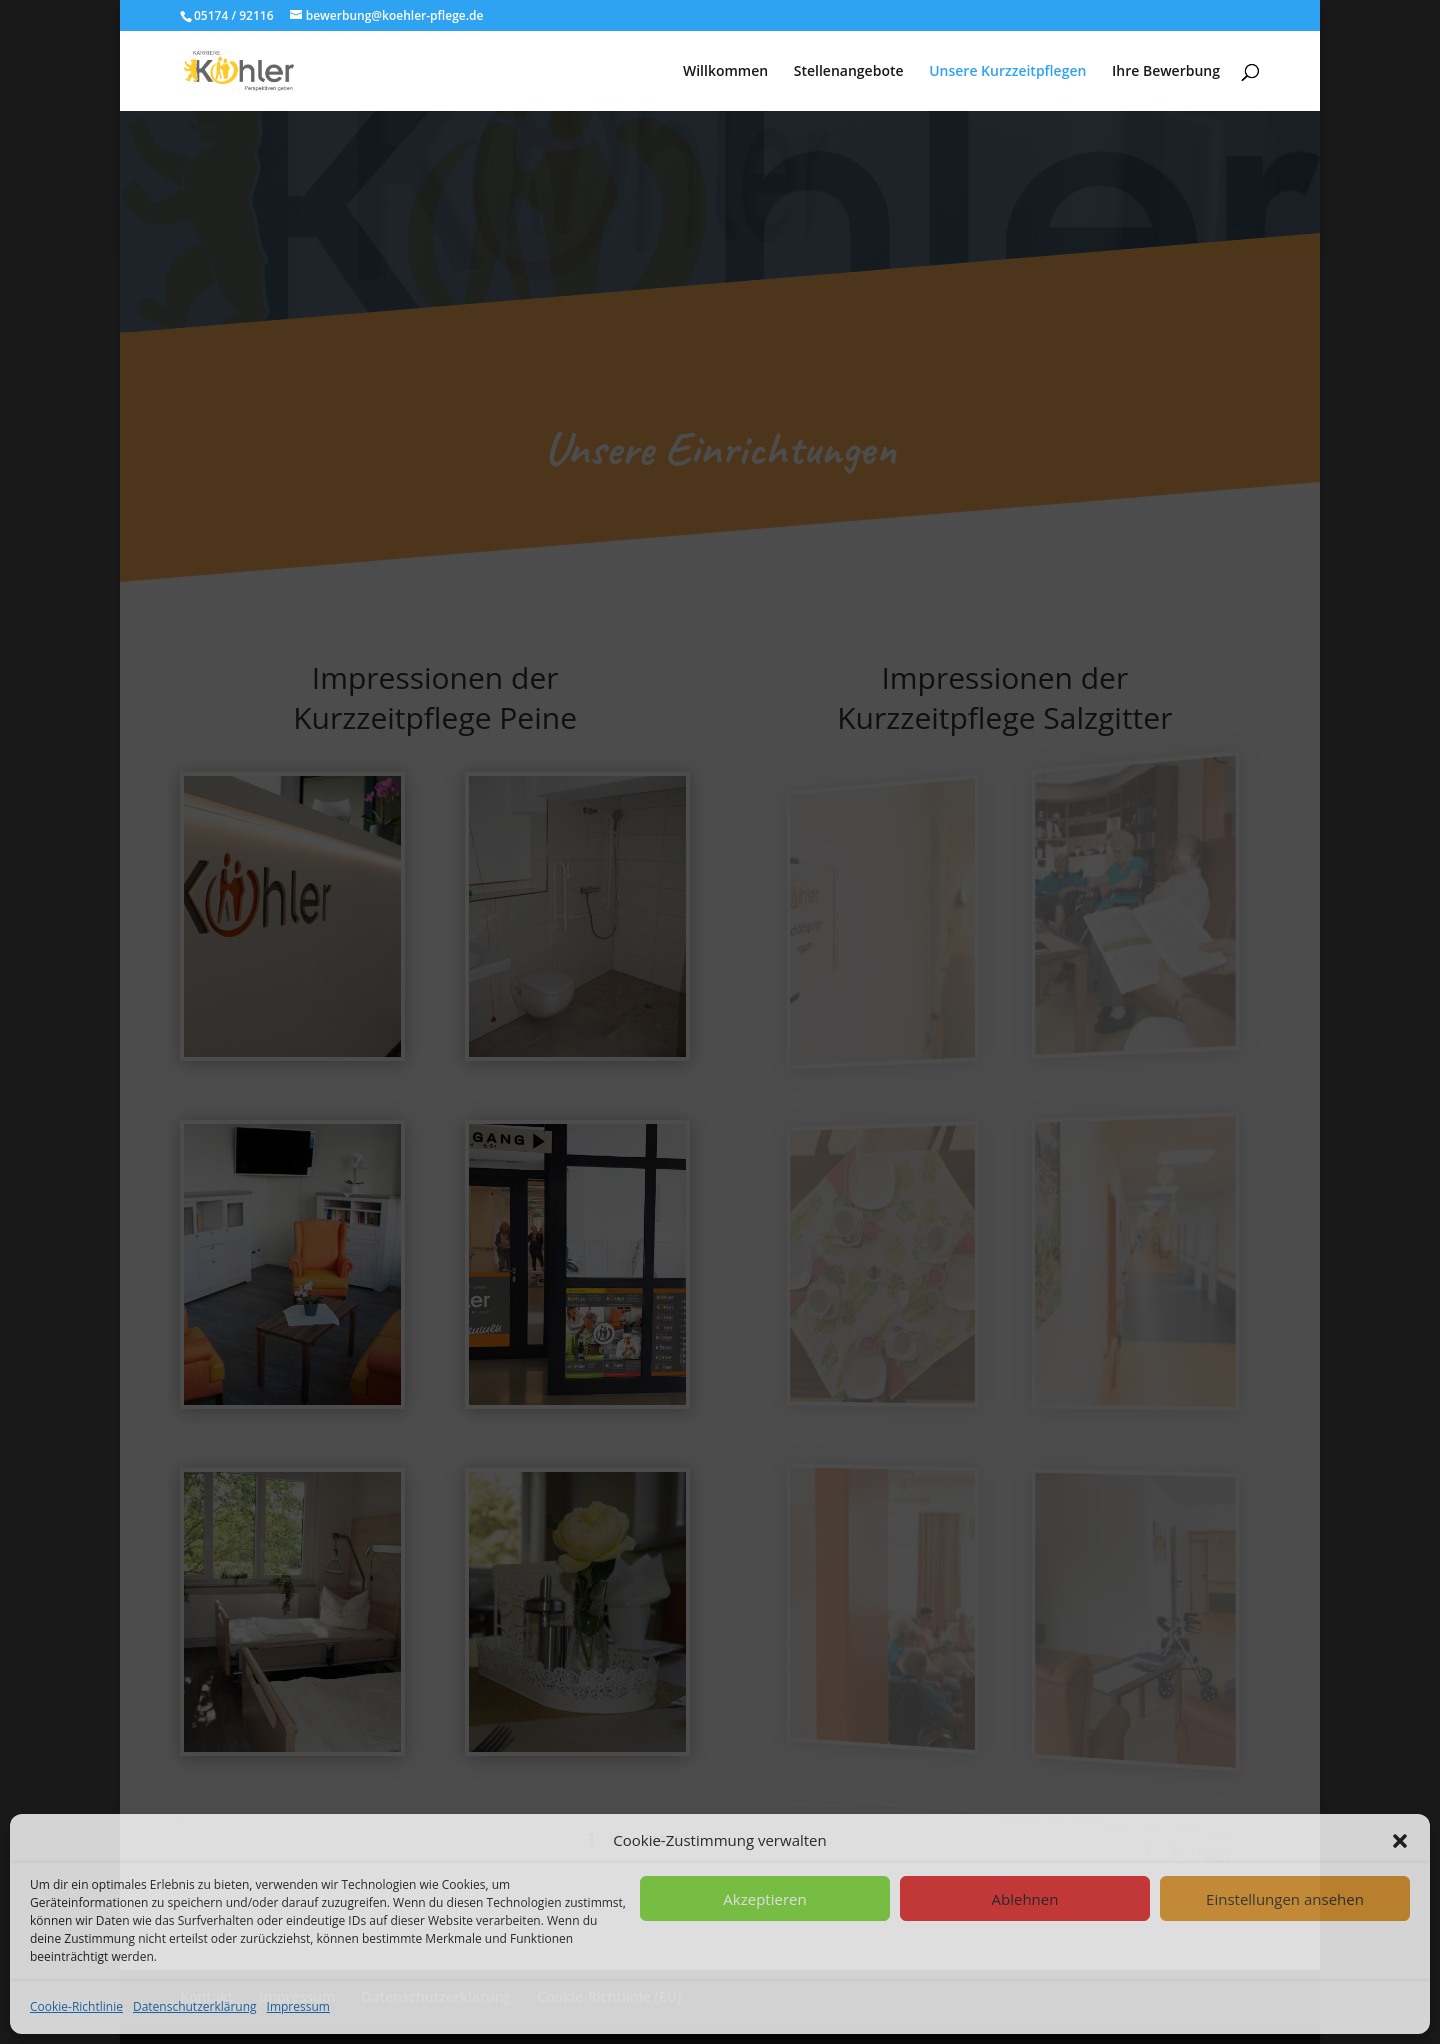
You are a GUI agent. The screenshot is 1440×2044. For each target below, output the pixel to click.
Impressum (298, 2006)
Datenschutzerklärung (195, 2006)
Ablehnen (1025, 1899)
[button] (1400, 1841)
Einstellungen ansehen (1285, 1899)
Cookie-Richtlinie (76, 2006)
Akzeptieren (764, 1899)
